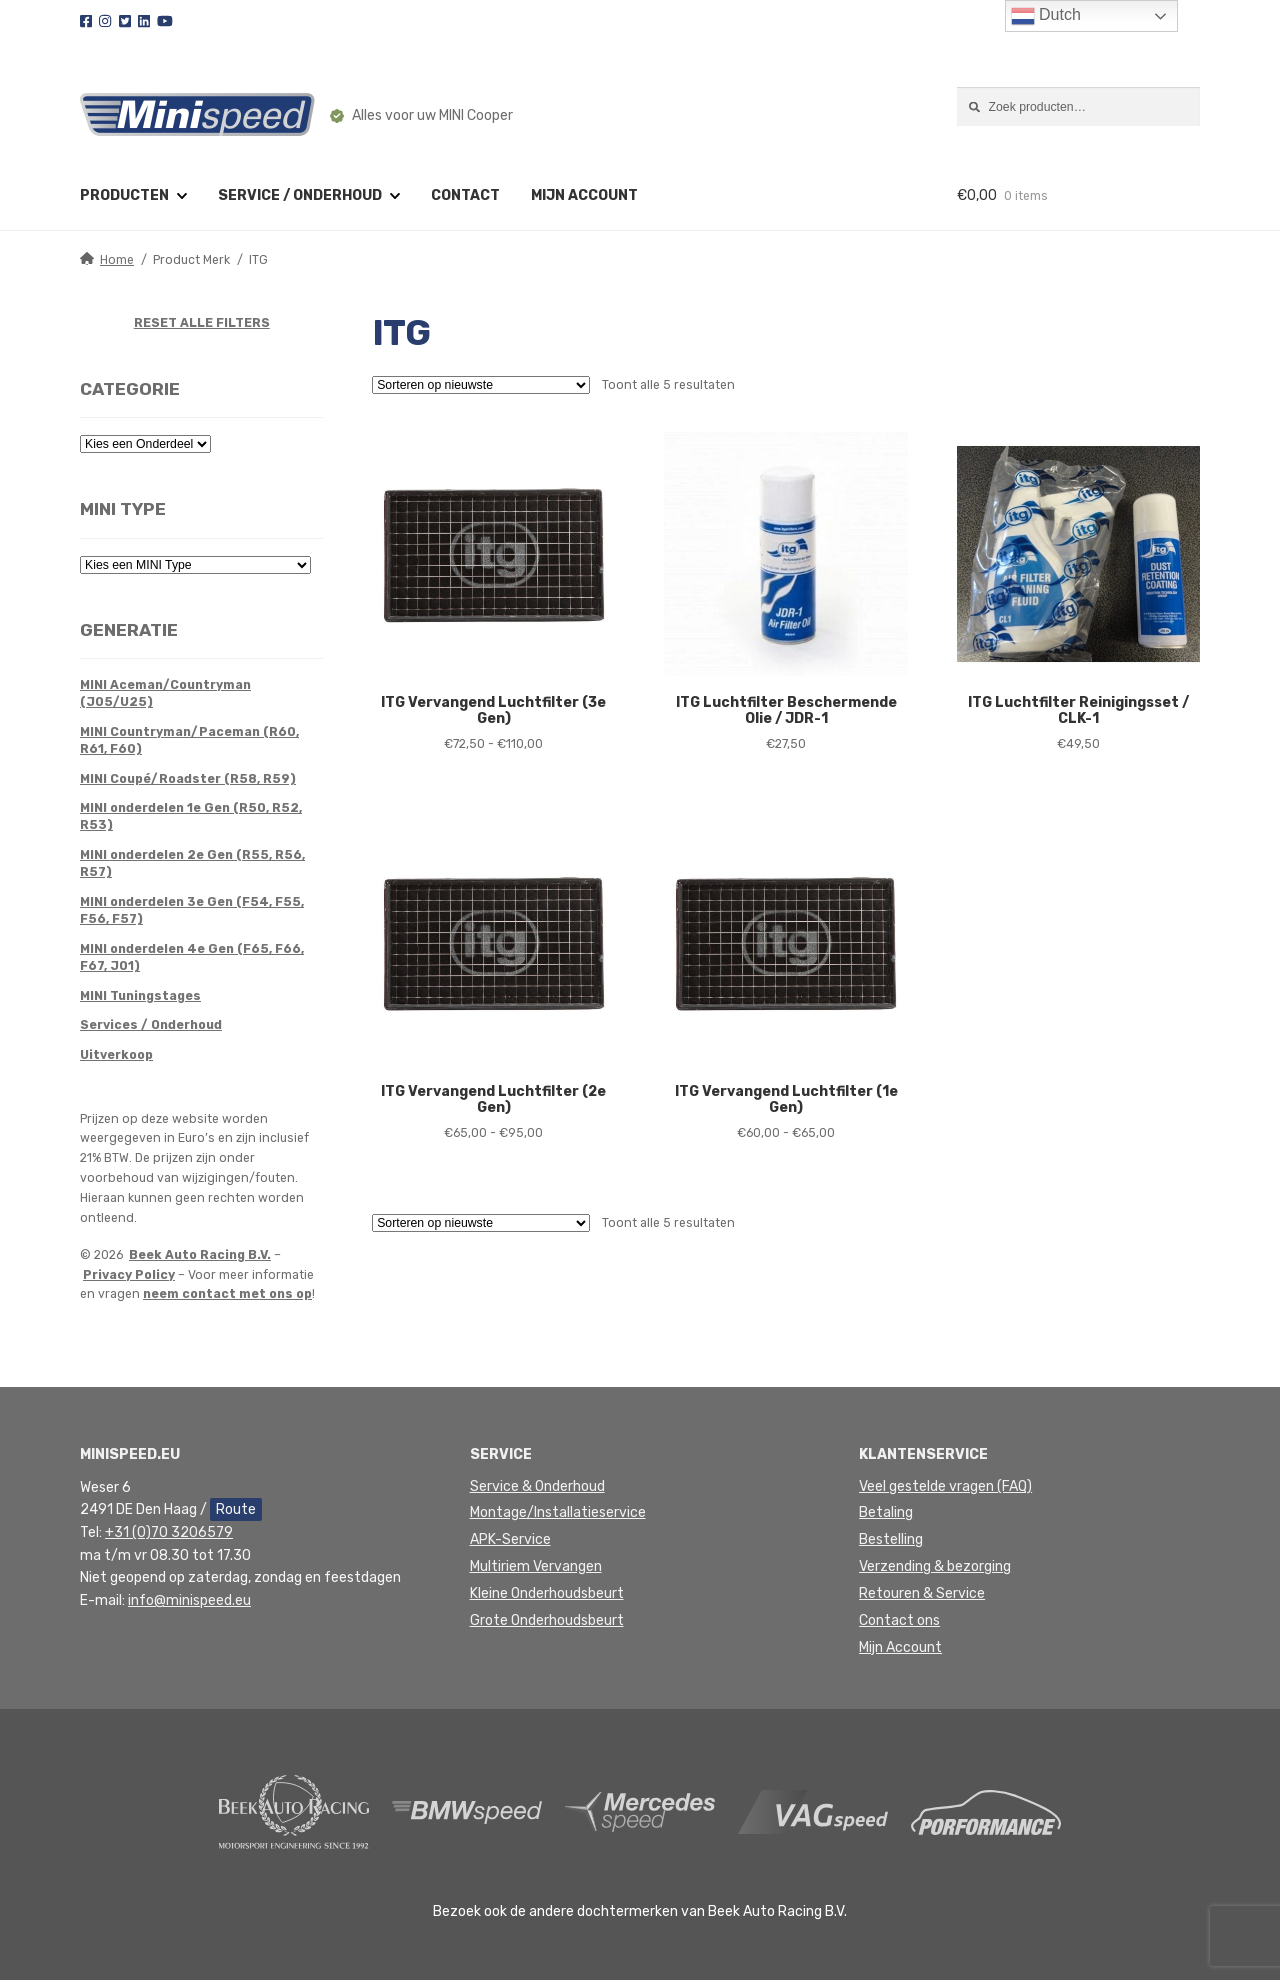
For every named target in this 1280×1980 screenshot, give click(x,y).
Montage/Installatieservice (558, 1512)
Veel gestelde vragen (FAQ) (945, 1486)
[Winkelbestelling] (481, 385)
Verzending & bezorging (935, 1566)
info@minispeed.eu (189, 1600)
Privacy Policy (129, 1275)
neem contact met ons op (227, 1294)
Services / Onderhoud (151, 1025)
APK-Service (510, 1539)
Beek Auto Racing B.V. (200, 1255)
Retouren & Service (922, 1593)
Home (117, 260)
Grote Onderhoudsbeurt (547, 1620)
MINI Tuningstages (140, 996)
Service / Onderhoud (300, 195)
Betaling (886, 1512)
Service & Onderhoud (537, 1486)
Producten (124, 195)
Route (236, 1509)
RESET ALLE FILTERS (202, 323)
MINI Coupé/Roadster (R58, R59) (188, 779)
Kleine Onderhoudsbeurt (547, 1593)
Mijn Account (900, 1647)
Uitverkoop (116, 1055)
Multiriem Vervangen (536, 1566)
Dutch (1046, 16)
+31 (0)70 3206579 (169, 1532)
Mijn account (584, 195)
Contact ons (899, 1620)
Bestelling (891, 1539)
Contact (465, 195)
